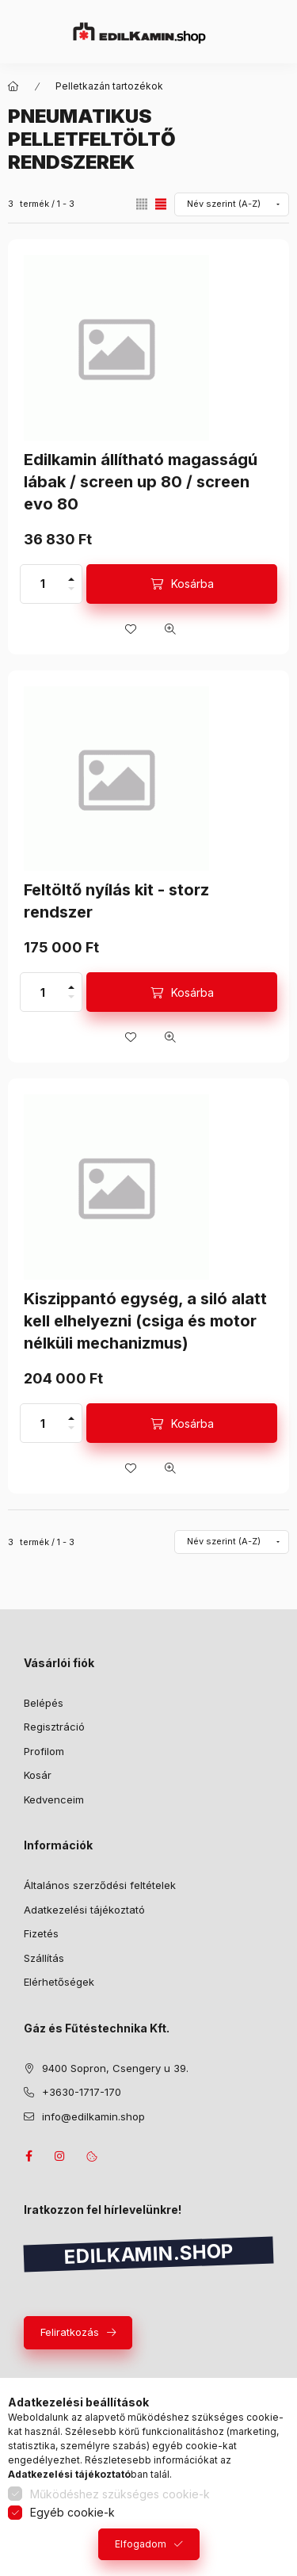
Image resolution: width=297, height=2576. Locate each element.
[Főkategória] (13, 86)
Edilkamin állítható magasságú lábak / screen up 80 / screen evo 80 (140, 481)
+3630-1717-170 (81, 2092)
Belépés (43, 1702)
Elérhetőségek (59, 1981)
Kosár (37, 1775)
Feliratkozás (69, 2332)
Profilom (44, 1751)
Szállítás (44, 1958)
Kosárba (192, 583)
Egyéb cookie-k (72, 2512)
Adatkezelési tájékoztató (84, 1909)
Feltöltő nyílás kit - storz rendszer (116, 901)
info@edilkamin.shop (93, 2116)
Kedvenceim (54, 1799)
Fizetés (41, 1933)
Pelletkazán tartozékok (109, 86)
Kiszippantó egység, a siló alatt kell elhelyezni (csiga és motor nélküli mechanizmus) (145, 1321)
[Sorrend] (231, 204)
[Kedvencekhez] (131, 629)
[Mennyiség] (43, 584)
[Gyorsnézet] (170, 629)
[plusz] (71, 574)
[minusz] (71, 593)
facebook (28, 2156)
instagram (60, 2156)
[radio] (141, 204)
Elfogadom (140, 2544)
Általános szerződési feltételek (100, 1885)
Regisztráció (54, 1726)
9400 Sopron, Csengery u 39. (115, 2068)
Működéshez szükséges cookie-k (120, 2494)
